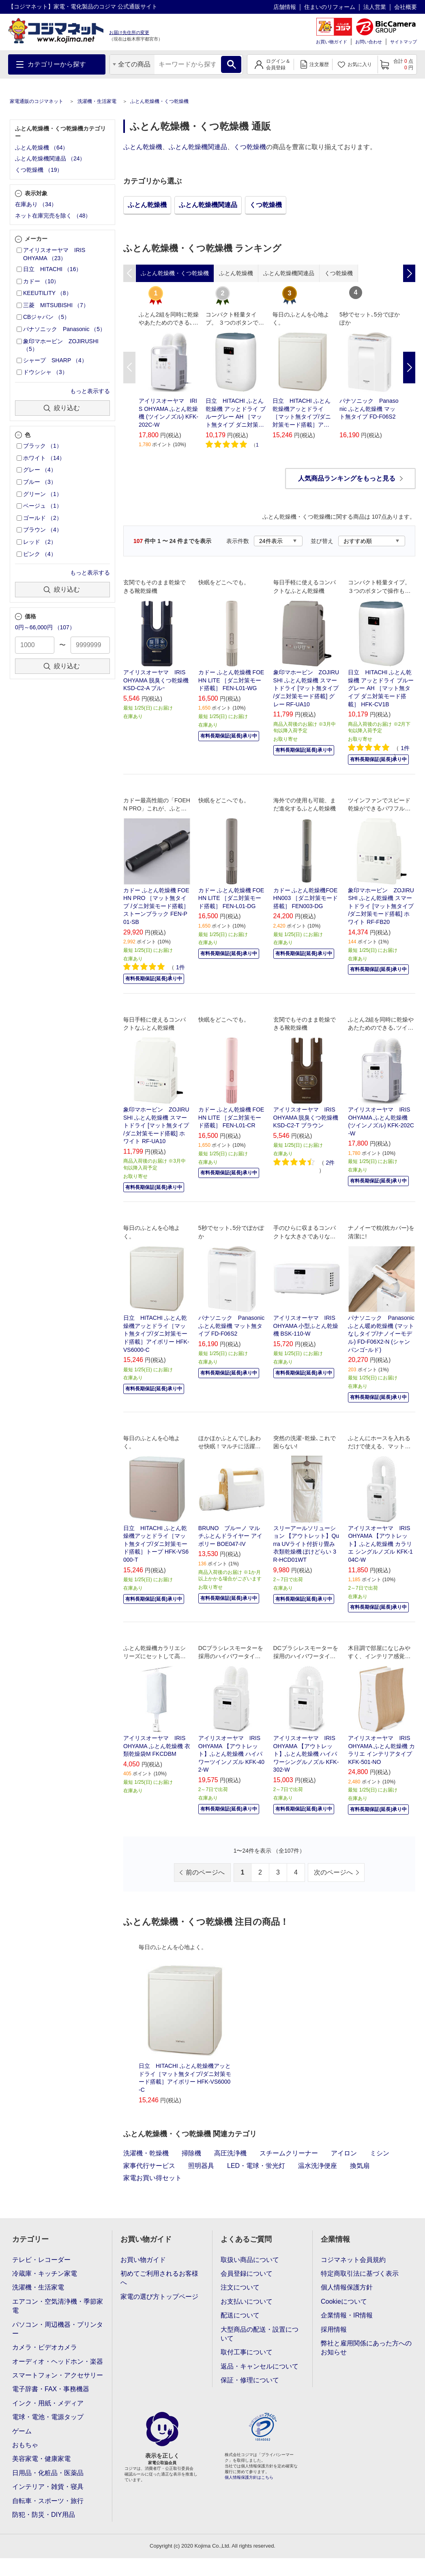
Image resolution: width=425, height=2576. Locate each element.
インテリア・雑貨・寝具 (48, 2486)
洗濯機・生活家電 (96, 101)
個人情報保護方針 (347, 2287)
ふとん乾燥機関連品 (198, 146)
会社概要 (405, 7)
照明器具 (201, 2165)
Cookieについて (344, 2301)
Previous (129, 367)
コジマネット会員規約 (353, 2259)
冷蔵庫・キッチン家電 (44, 2273)
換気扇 (359, 2165)
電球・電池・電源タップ (48, 2417)
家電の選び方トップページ (159, 2296)
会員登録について (247, 2273)
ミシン (379, 2153)
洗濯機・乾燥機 (146, 2153)
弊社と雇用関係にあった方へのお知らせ (366, 2348)
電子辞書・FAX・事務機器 (50, 2389)
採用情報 (334, 2329)
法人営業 (374, 7)
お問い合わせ (368, 41)
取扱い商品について (250, 2259)
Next (409, 367)
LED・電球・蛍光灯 (256, 2165)
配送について (240, 2315)
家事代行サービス (149, 2165)
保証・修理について (250, 2380)
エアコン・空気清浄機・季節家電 (57, 2306)
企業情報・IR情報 (347, 2315)
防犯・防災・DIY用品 (43, 2514)
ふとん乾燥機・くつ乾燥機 (159, 101)
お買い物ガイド (331, 41)
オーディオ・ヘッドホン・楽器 (57, 2361)
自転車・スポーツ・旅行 (48, 2500)
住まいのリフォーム (329, 7)
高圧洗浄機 (230, 2153)
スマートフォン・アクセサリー (57, 2375)
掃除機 (191, 2153)
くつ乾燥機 (250, 146)
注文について (240, 2287)
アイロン (344, 2153)
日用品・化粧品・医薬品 (48, 2472)
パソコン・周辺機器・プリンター (57, 2329)
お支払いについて (247, 2301)
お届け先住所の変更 (129, 32)
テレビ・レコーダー (41, 2259)
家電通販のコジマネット (36, 101)
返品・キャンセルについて (259, 2366)
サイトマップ (403, 41)
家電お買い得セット (152, 2177)
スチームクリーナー (289, 2153)
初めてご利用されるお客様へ (159, 2278)
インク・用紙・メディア (48, 2403)
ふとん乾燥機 (142, 146)
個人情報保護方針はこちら (249, 2477)
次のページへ (333, 1872)
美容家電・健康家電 (41, 2458)
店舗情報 (284, 7)
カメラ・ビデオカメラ (44, 2347)
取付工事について (247, 2352)
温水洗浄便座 (317, 2165)
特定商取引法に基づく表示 (360, 2273)
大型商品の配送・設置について (259, 2334)
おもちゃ (25, 2444)
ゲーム (22, 2431)
